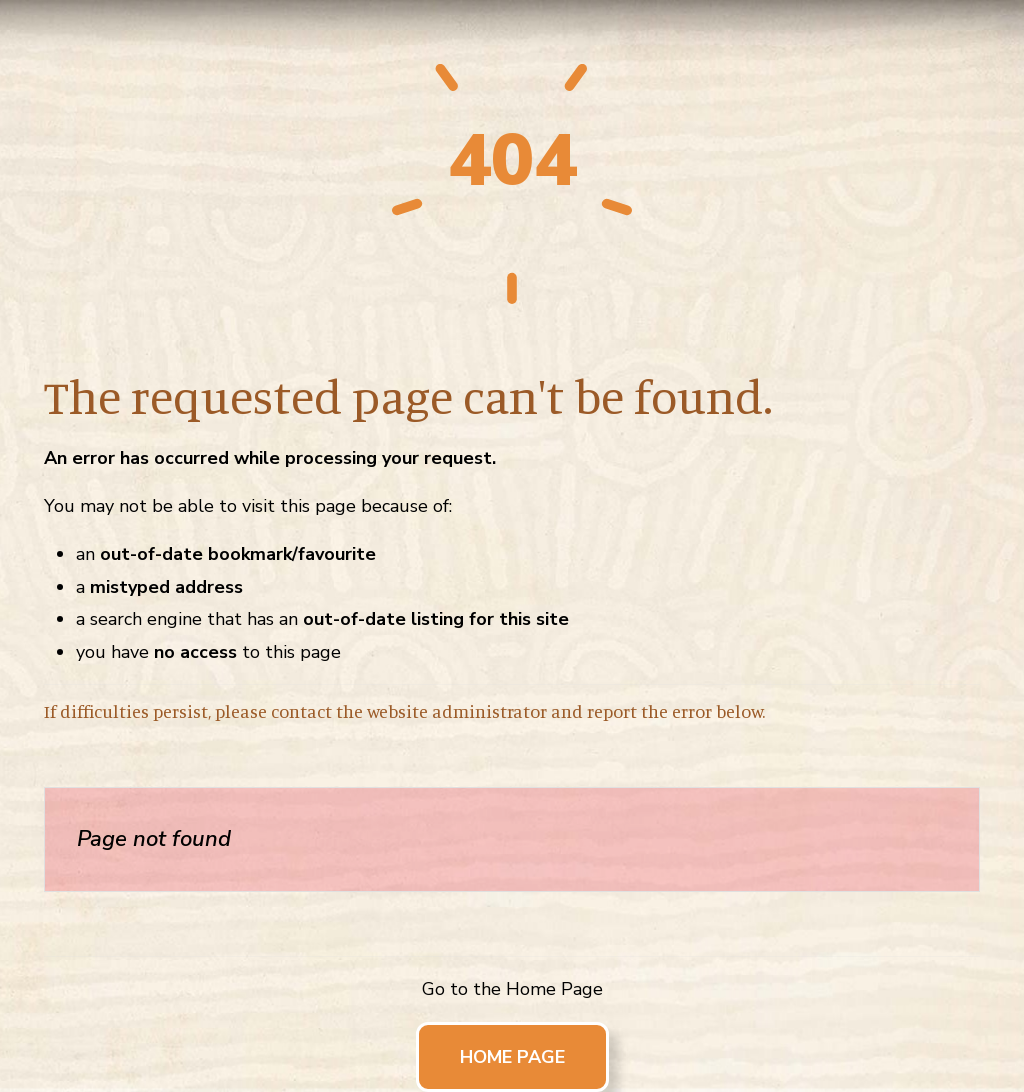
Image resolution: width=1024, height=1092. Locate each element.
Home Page (512, 1057)
